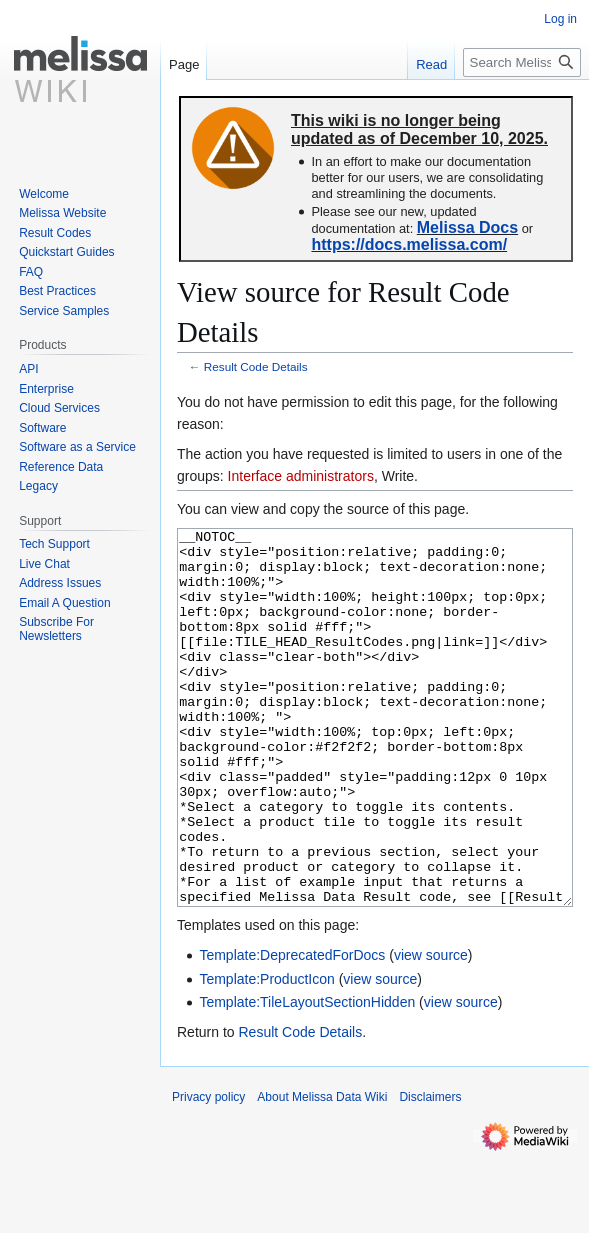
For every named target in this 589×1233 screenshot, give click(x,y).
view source (431, 1030)
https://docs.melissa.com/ (409, 244)
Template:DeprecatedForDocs (292, 1030)
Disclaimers (430, 1172)
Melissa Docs (467, 227)
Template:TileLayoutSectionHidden (307, 1077)
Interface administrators (301, 476)
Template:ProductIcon (266, 1054)
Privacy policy (208, 1172)
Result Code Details (256, 366)
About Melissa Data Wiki (322, 1172)
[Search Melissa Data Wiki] (522, 62)
